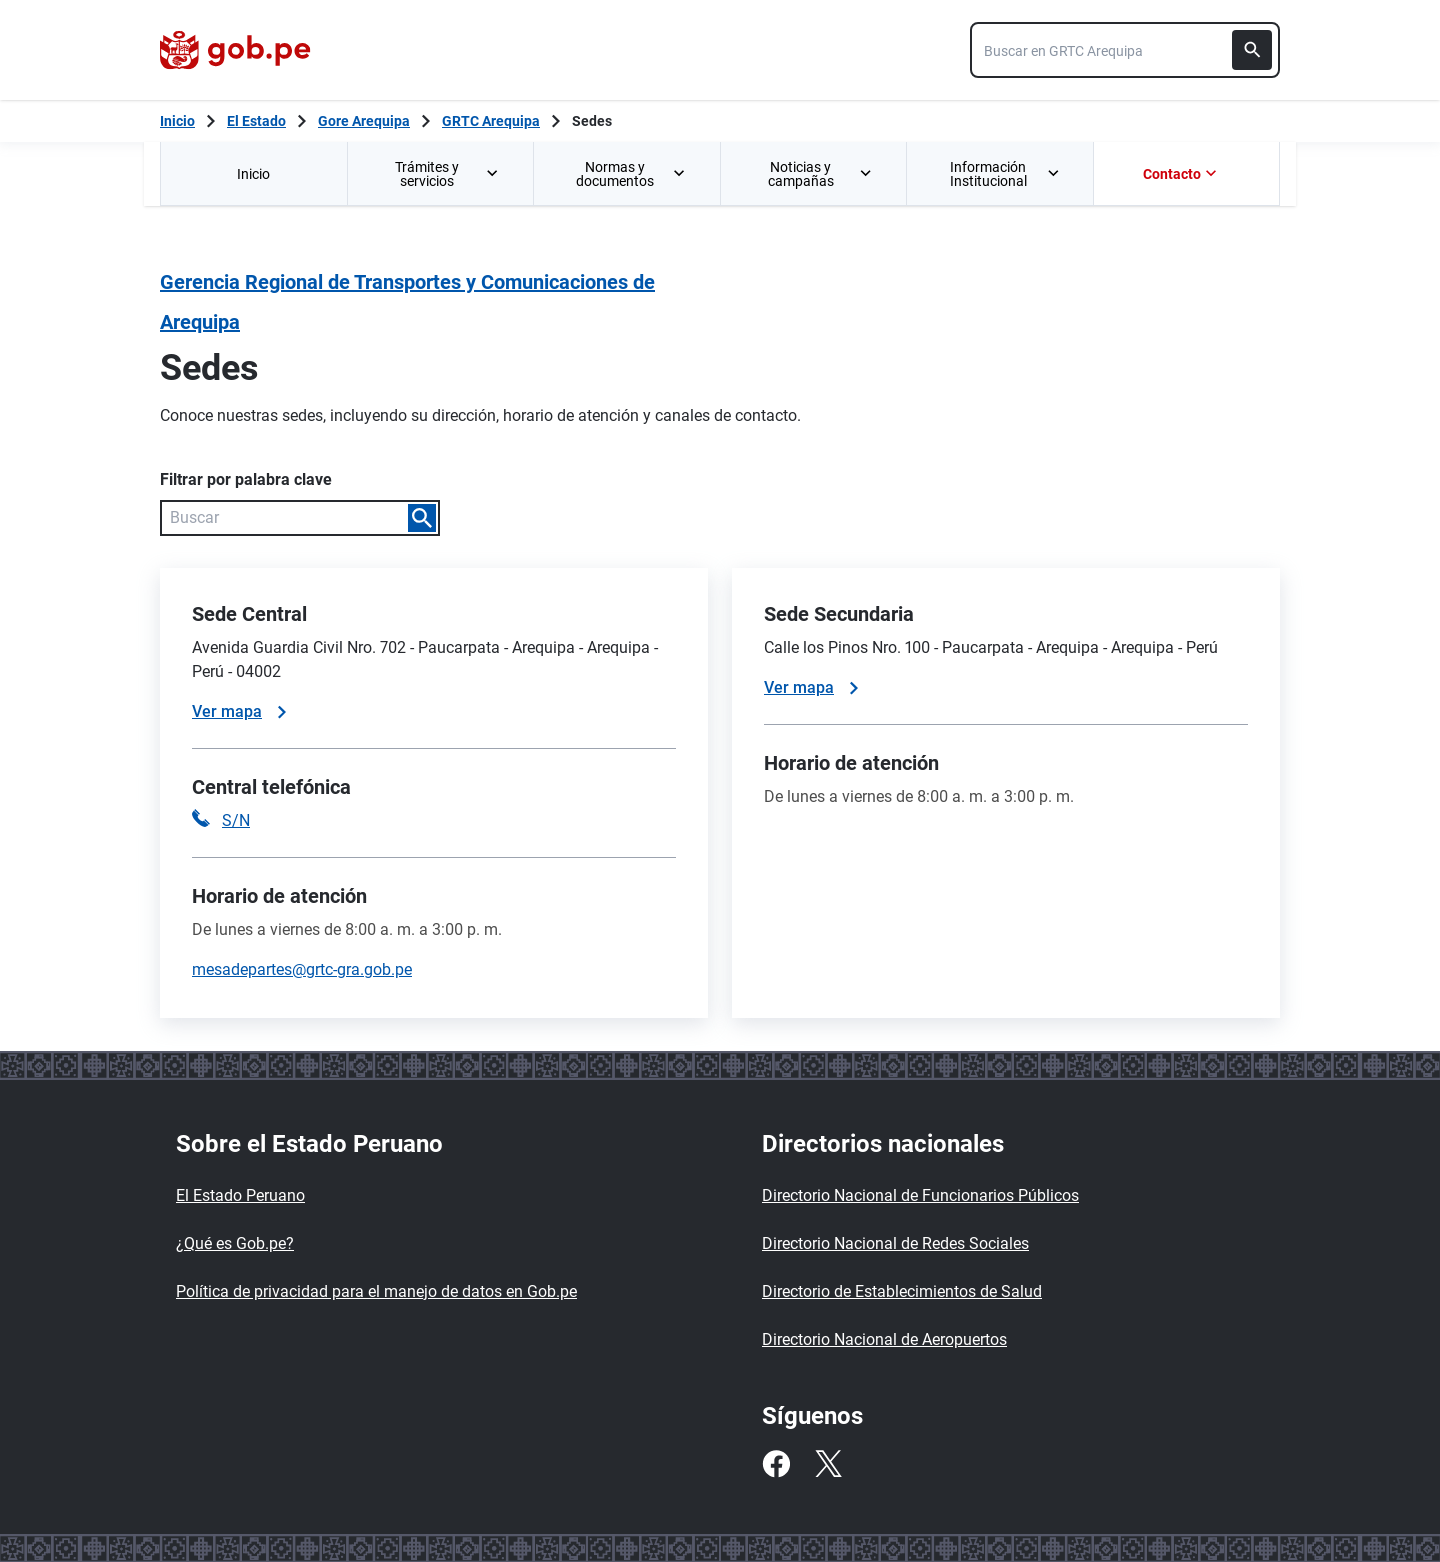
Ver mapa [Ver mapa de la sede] (239, 711)
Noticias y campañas (821, 174)
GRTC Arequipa (491, 121)
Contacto (1182, 174)
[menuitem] (253, 173)
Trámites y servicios (448, 174)
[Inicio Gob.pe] (177, 121)
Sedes (592, 121)
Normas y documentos (632, 174)
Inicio (253, 174)
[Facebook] (776, 1464)
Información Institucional (1005, 174)
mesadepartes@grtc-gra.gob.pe (302, 969)
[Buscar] (1252, 50)
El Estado (256, 121)
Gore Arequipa (364, 121)
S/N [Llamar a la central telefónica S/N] (236, 820)
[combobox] (1125, 50)
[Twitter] (828, 1464)
